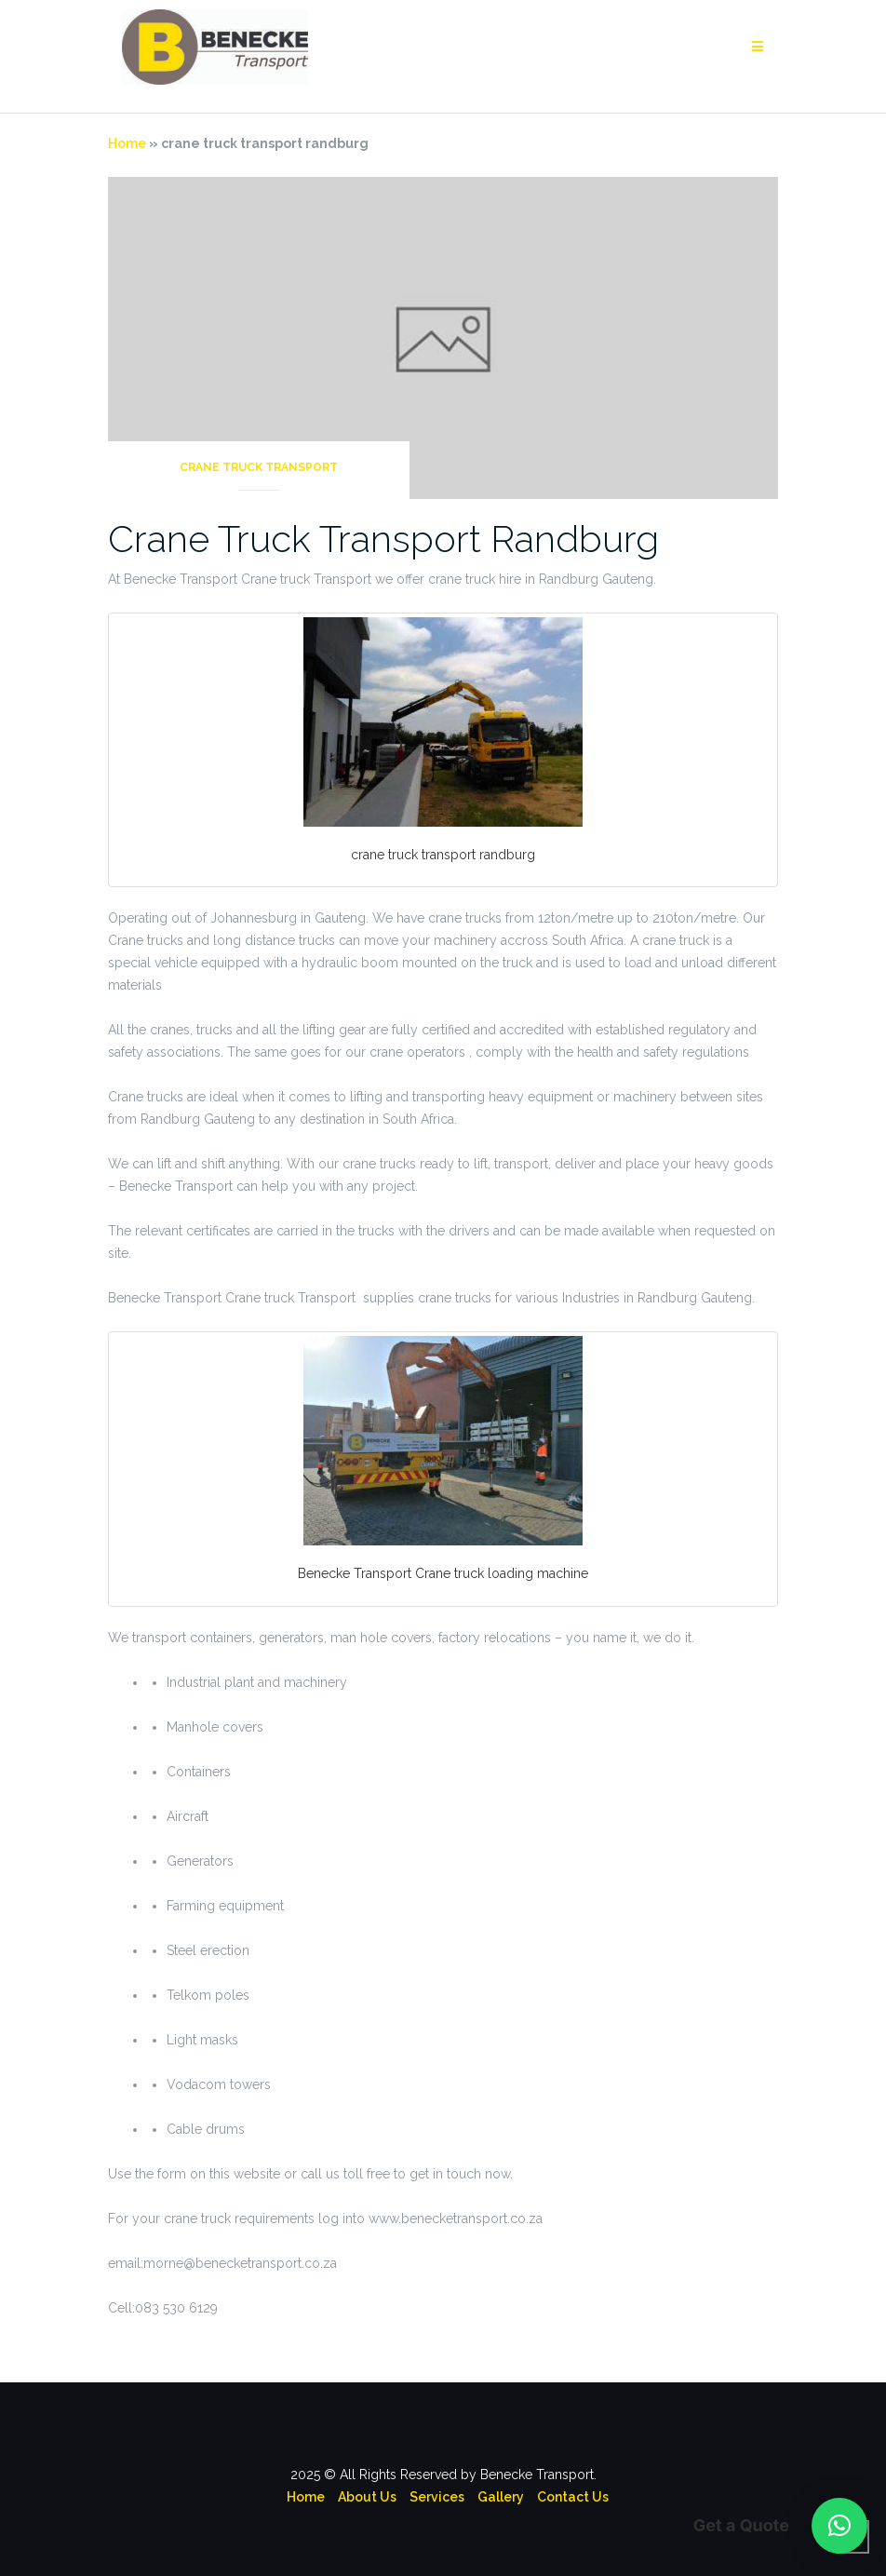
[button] (839, 2526)
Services (436, 2496)
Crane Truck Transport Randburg (383, 538)
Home (127, 143)
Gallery (500, 2496)
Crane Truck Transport (259, 467)
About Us (367, 2496)
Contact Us (573, 2496)
